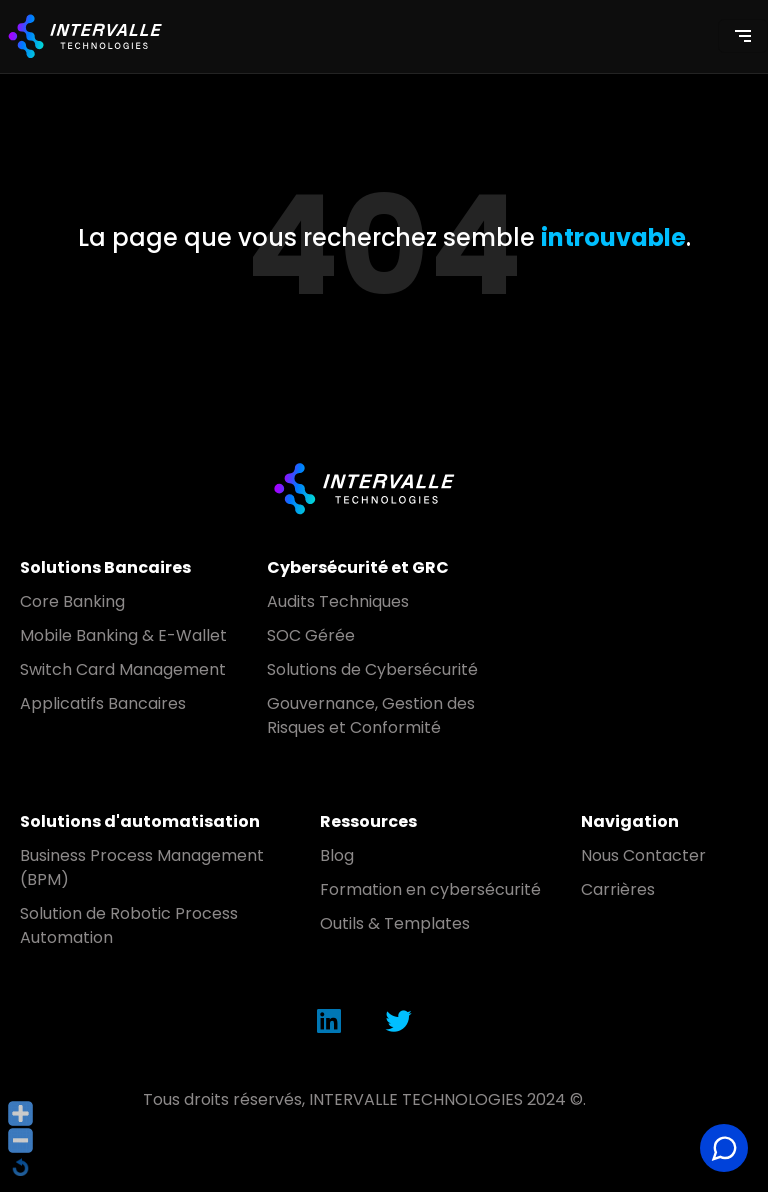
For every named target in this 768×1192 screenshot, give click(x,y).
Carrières (618, 889)
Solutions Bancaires (105, 567)
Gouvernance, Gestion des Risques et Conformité (371, 715)
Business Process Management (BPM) (142, 867)
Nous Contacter (643, 855)
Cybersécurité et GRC (358, 567)
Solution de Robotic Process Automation (129, 925)
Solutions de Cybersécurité (372, 669)
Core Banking (72, 601)
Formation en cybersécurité (430, 889)
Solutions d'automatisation (140, 821)
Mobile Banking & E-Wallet (123, 635)
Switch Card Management (123, 669)
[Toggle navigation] (743, 36)
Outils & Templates (395, 923)
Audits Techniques (338, 601)
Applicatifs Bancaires (103, 703)
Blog (337, 855)
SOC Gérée (311, 635)
